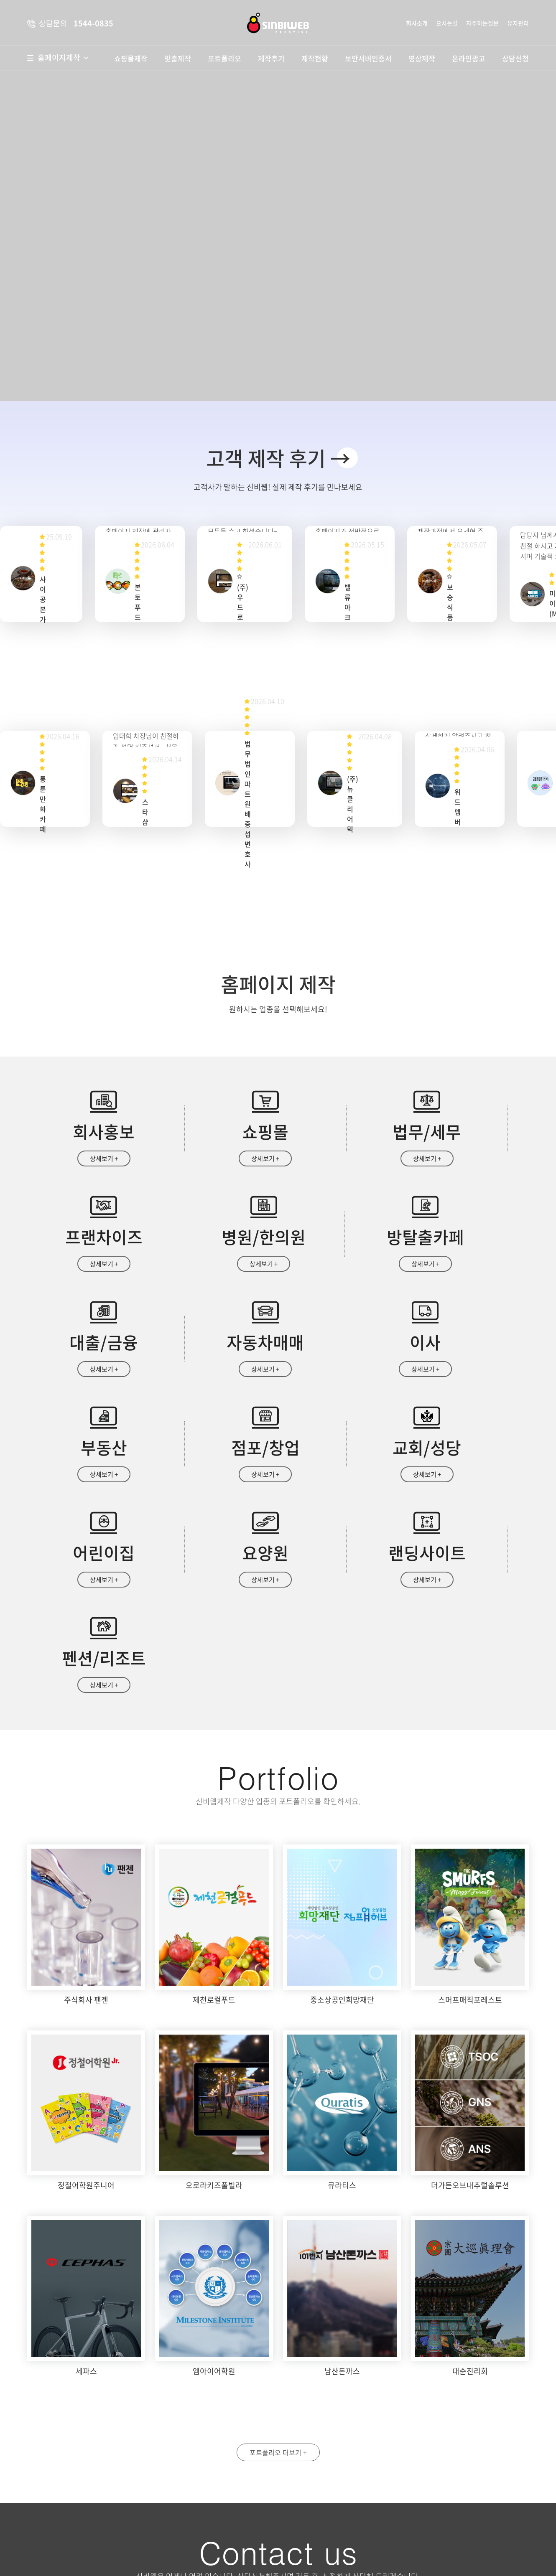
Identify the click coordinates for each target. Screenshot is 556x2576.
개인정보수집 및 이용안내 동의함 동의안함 (341, 2511)
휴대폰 (433, 2433)
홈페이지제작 (63, 57)
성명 (305, 2433)
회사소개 (417, 23)
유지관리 (518, 23)
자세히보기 (426, 2511)
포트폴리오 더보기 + (278, 2262)
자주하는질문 (482, 23)
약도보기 (218, 2439)
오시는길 (447, 23)
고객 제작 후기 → (278, 458)
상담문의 (321, 2547)
